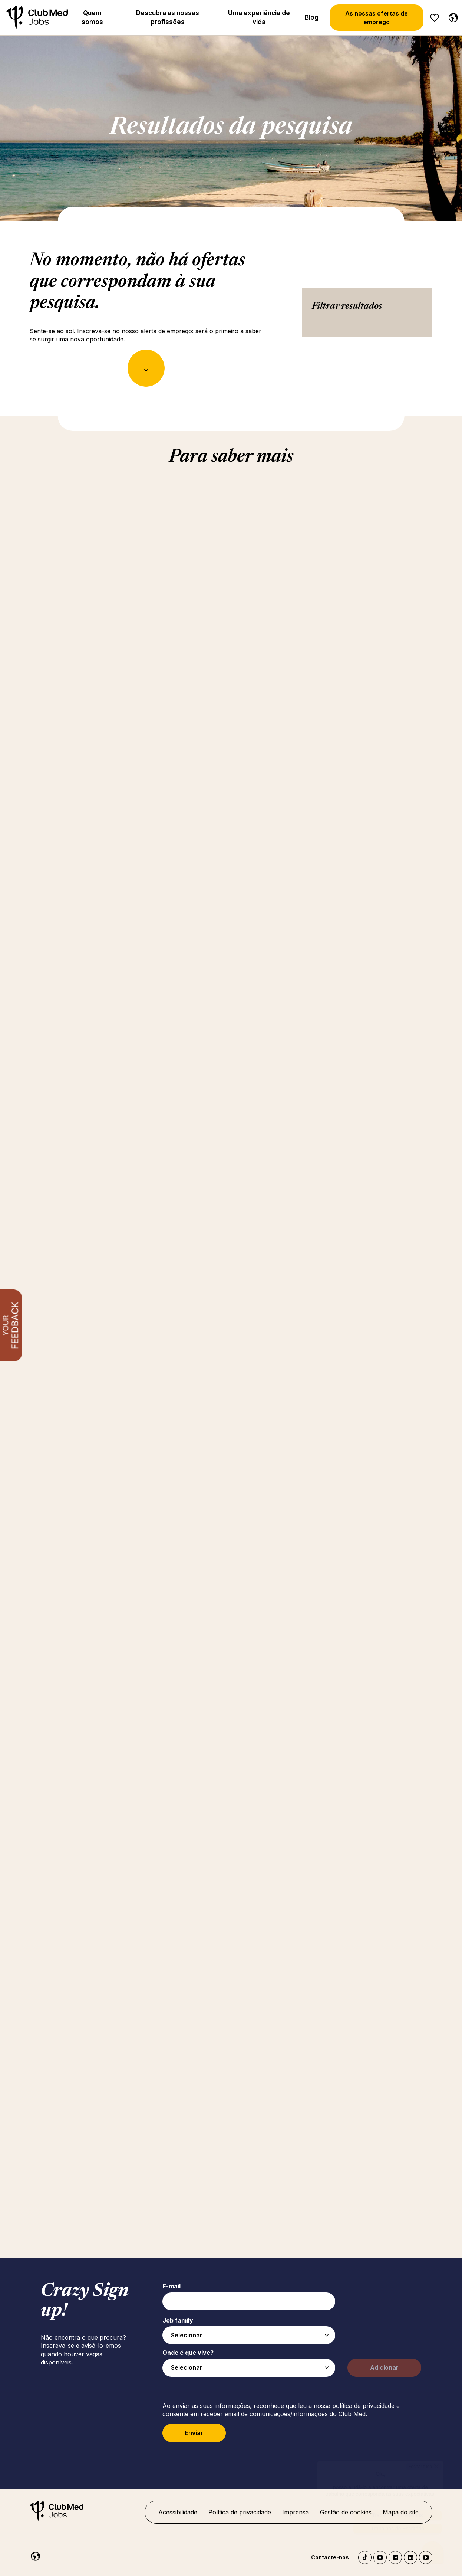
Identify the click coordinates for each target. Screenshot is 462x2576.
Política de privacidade (239, 2512)
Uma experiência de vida (259, 17)
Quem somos (92, 17)
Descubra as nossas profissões (167, 17)
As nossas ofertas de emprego (376, 17)
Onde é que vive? (188, 2352)
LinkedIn (410, 2557)
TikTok (365, 2557)
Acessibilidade (177, 2512)
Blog (312, 17)
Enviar (194, 2432)
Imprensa (295, 2512)
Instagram (380, 2557)
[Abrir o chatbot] (432, 2550)
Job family (177, 2320)
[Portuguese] (452, 16)
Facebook (395, 2557)
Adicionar (384, 2367)
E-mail (171, 2286)
